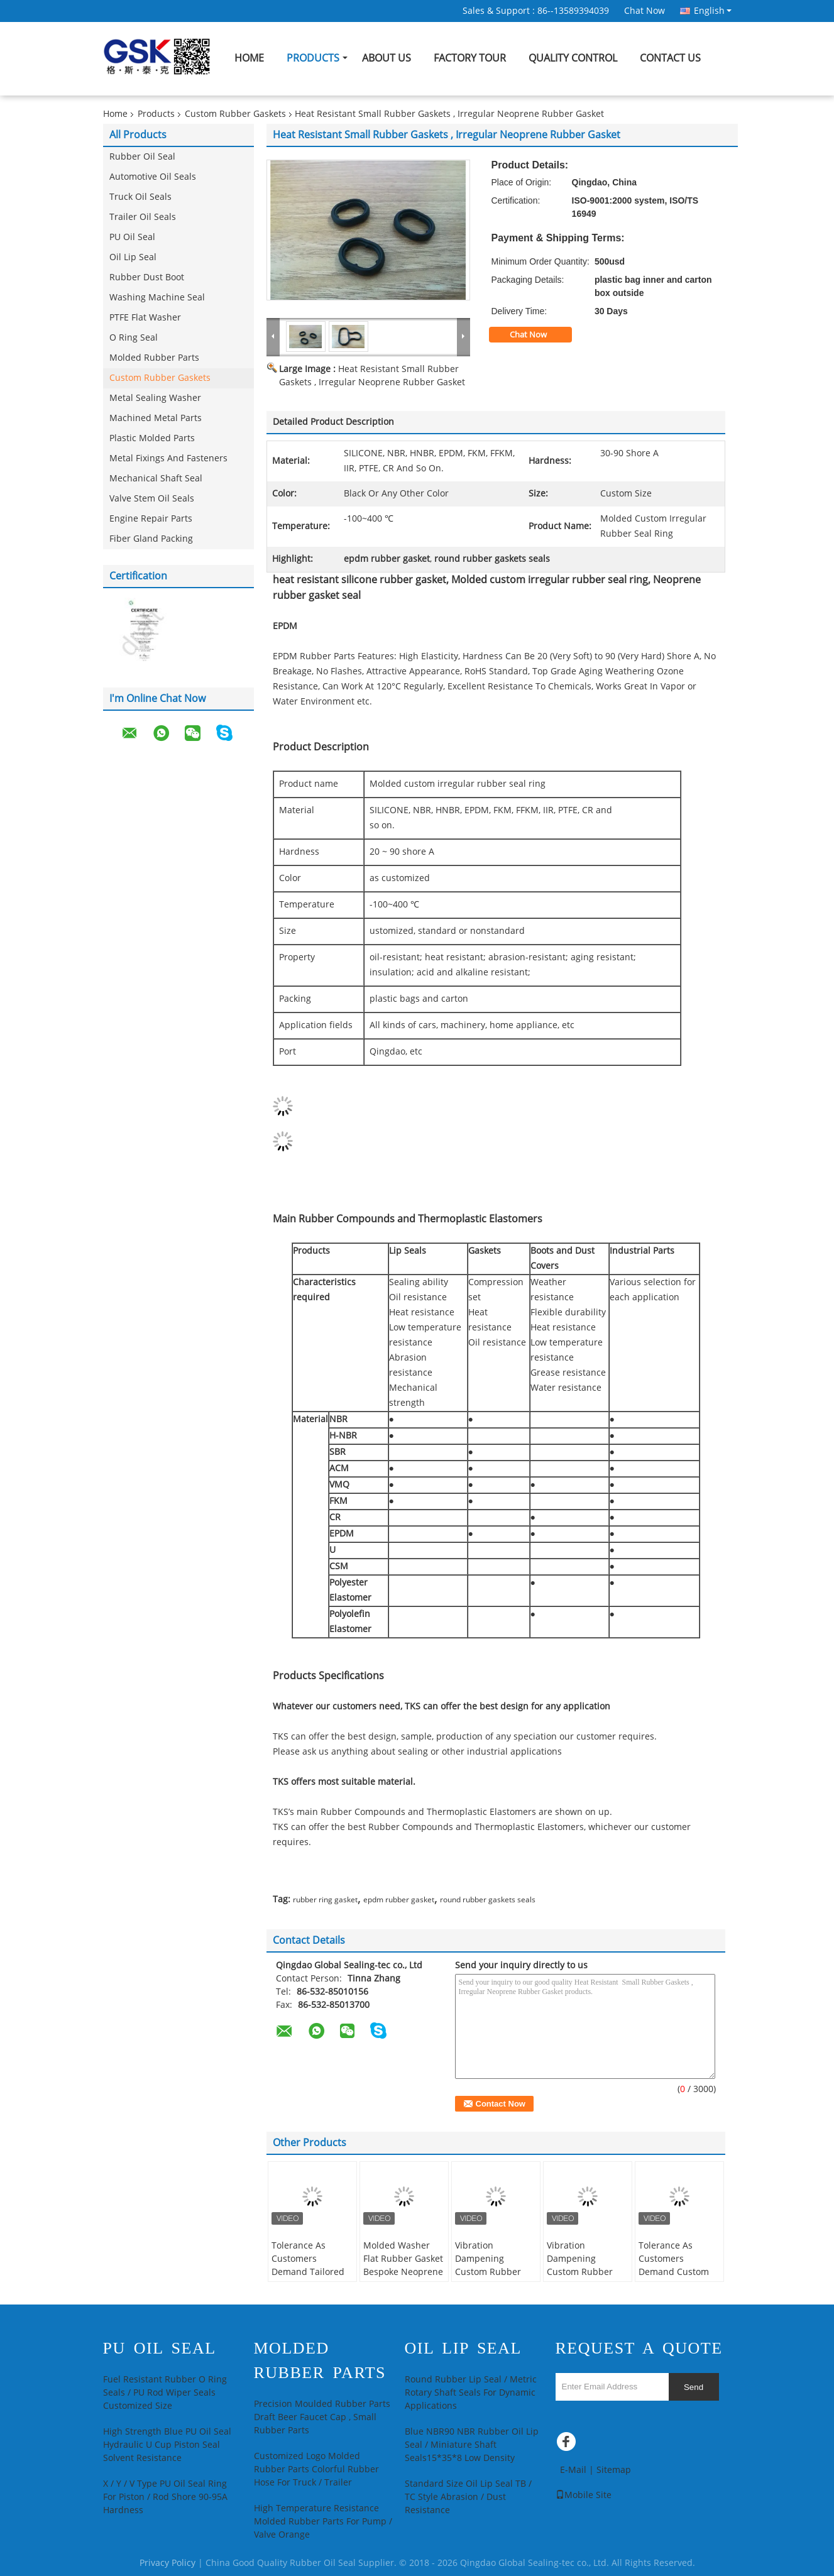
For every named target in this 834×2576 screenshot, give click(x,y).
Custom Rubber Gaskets (235, 114)
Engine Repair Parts (150, 518)
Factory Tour (470, 58)
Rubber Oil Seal (142, 156)
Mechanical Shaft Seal (155, 478)
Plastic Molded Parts (152, 438)
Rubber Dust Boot (146, 277)
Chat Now (644, 11)
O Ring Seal (133, 337)
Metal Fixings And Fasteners (168, 458)
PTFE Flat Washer (145, 317)
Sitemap (613, 2470)
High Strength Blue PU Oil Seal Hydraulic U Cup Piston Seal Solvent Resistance (167, 2445)
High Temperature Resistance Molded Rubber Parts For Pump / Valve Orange (323, 2521)
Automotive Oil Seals (152, 177)
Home (249, 58)
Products (313, 58)
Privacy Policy (167, 2563)
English (713, 11)
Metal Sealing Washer (155, 398)
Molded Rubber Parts (154, 358)
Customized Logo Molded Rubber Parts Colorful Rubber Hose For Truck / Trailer (316, 2469)
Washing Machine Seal (157, 297)
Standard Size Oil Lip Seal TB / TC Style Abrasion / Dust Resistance (468, 2497)
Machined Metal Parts (155, 418)
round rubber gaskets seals (487, 1899)
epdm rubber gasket (398, 1899)
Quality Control (573, 58)
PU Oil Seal (132, 237)
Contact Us (670, 58)
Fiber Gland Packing (151, 539)
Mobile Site (584, 2495)
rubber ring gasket (325, 1899)
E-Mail (573, 2470)
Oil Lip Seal (132, 257)
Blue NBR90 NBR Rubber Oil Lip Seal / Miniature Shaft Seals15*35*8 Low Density (472, 2445)
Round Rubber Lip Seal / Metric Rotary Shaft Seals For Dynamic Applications (471, 2392)
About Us (386, 58)
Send (693, 2387)
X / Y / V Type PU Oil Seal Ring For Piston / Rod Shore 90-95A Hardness (165, 2497)
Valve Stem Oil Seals (151, 498)
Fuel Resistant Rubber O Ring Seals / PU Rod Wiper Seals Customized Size (165, 2392)
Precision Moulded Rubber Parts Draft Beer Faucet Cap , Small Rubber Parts (322, 2417)
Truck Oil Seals (140, 197)
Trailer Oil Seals (142, 217)
